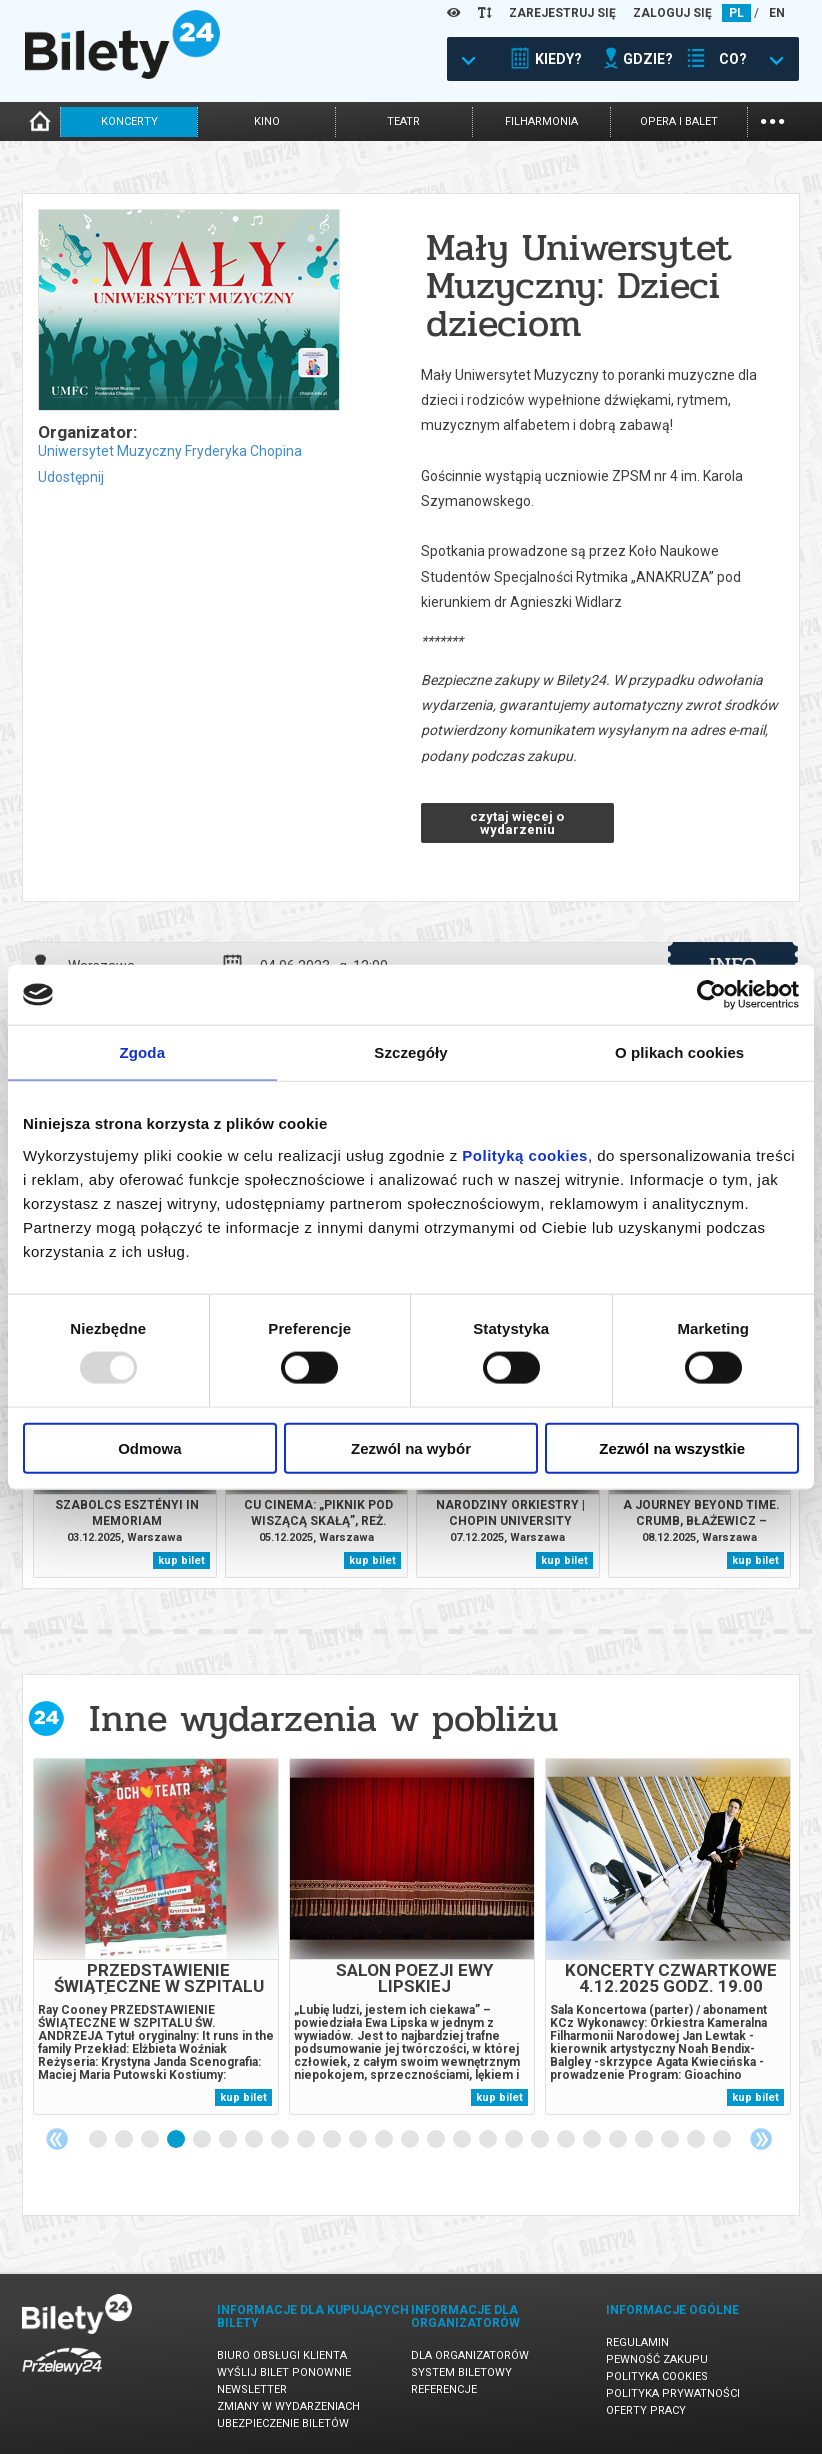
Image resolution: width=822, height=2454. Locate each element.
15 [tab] (463, 2140)
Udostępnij (71, 477)
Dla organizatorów (470, 2355)
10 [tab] (333, 2140)
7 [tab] (255, 2140)
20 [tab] (593, 2140)
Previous (57, 2139)
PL (736, 13)
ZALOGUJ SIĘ (672, 13)
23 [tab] (671, 2140)
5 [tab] (203, 2140)
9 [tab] (307, 2140)
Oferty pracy (646, 2410)
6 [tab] (229, 2140)
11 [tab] (359, 2140)
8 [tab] (281, 2140)
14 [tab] (437, 2140)
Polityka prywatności (673, 2393)
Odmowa (149, 1447)
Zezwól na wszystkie (672, 1447)
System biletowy (461, 2372)
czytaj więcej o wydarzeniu (517, 823)
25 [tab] (723, 2140)
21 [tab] (619, 2140)
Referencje (444, 2389)
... (772, 119)
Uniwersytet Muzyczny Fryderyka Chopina (170, 451)
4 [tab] (177, 2140)
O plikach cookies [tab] (679, 1052)
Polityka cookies (657, 2376)
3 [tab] (151, 2140)
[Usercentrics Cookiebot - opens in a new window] (711, 995)
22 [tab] (645, 2140)
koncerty (129, 121)
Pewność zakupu (657, 2359)
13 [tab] (411, 2140)
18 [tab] (541, 2140)
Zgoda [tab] (143, 1052)
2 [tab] (125, 2140)
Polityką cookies (525, 1154)
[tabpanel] (156, 1936)
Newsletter (252, 2389)
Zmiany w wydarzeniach (288, 2406)
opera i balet (679, 121)
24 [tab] (697, 2140)
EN (777, 13)
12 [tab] (385, 2140)
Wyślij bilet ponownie (284, 2372)
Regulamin (637, 2342)
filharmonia (541, 121)
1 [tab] (99, 2140)
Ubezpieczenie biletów (283, 2423)
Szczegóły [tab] (410, 1052)
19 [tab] (567, 2140)
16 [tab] (489, 2140)
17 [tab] (515, 2140)
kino (267, 121)
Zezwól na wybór (411, 1447)
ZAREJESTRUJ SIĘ (562, 13)
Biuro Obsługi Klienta (282, 2355)
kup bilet (181, 1560)
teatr (403, 121)
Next (761, 2139)
